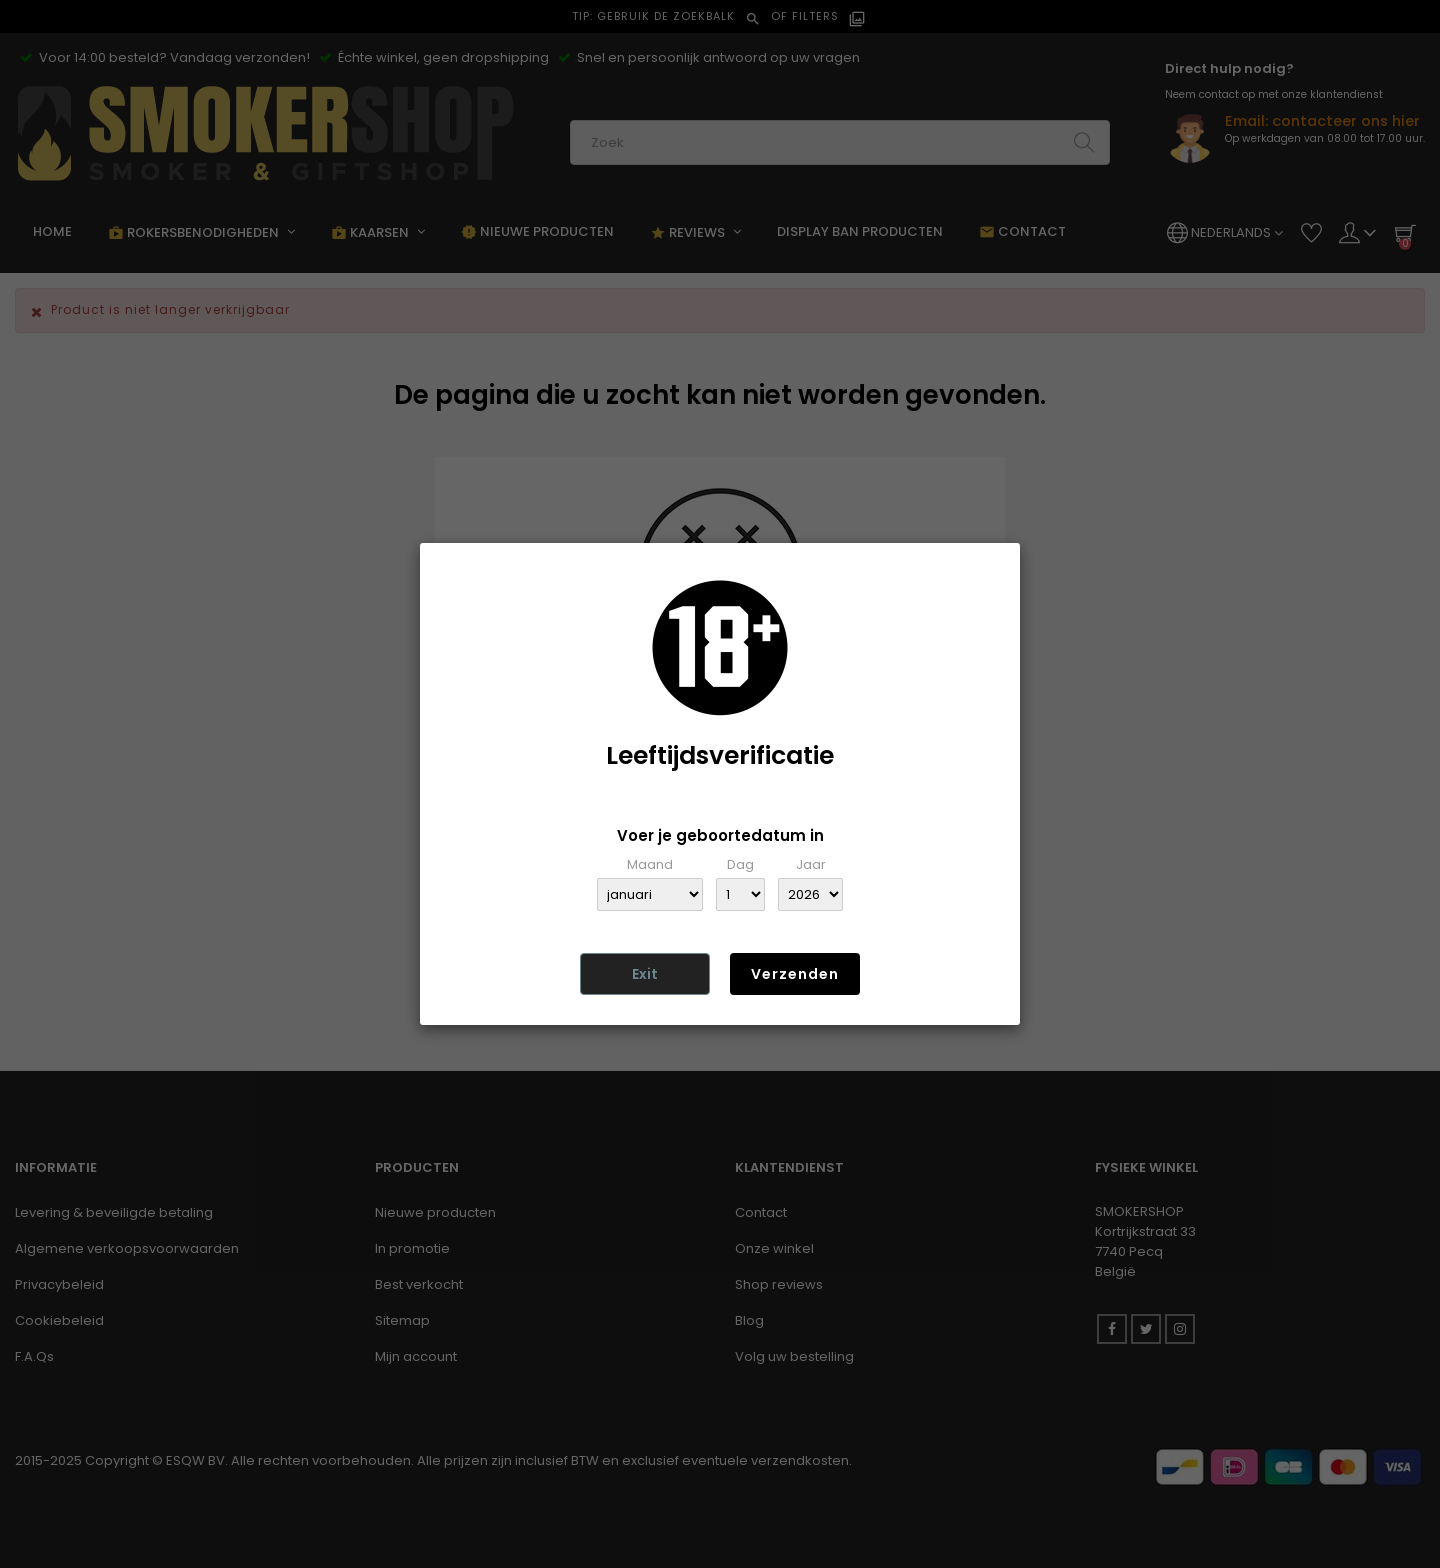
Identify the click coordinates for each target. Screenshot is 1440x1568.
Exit (645, 974)
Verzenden (795, 974)
